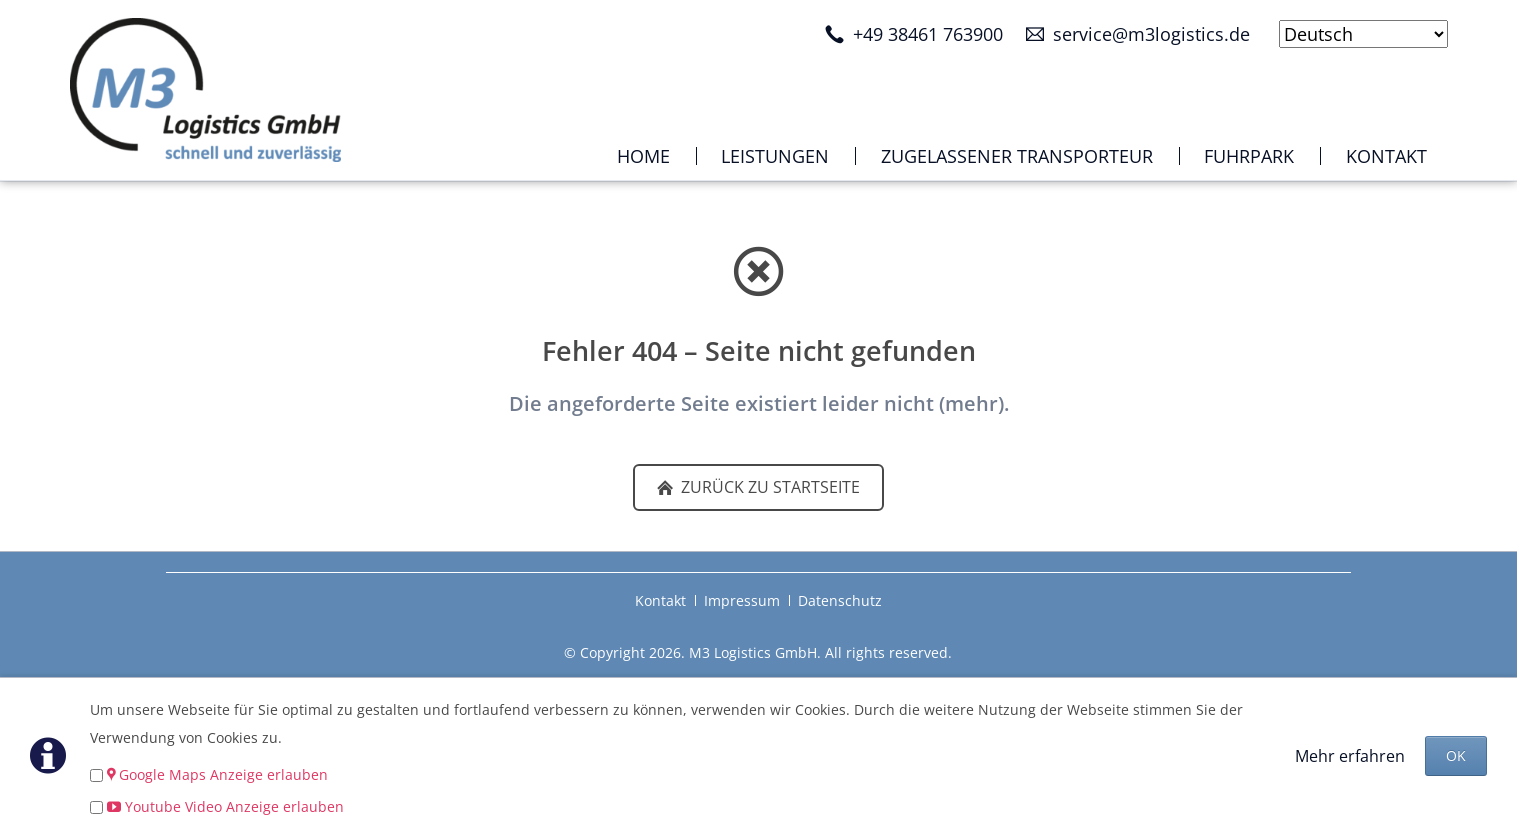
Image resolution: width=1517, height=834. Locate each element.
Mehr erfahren (1350, 756)
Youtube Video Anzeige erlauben (234, 806)
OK (1456, 755)
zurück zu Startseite (768, 487)
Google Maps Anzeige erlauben (223, 774)
